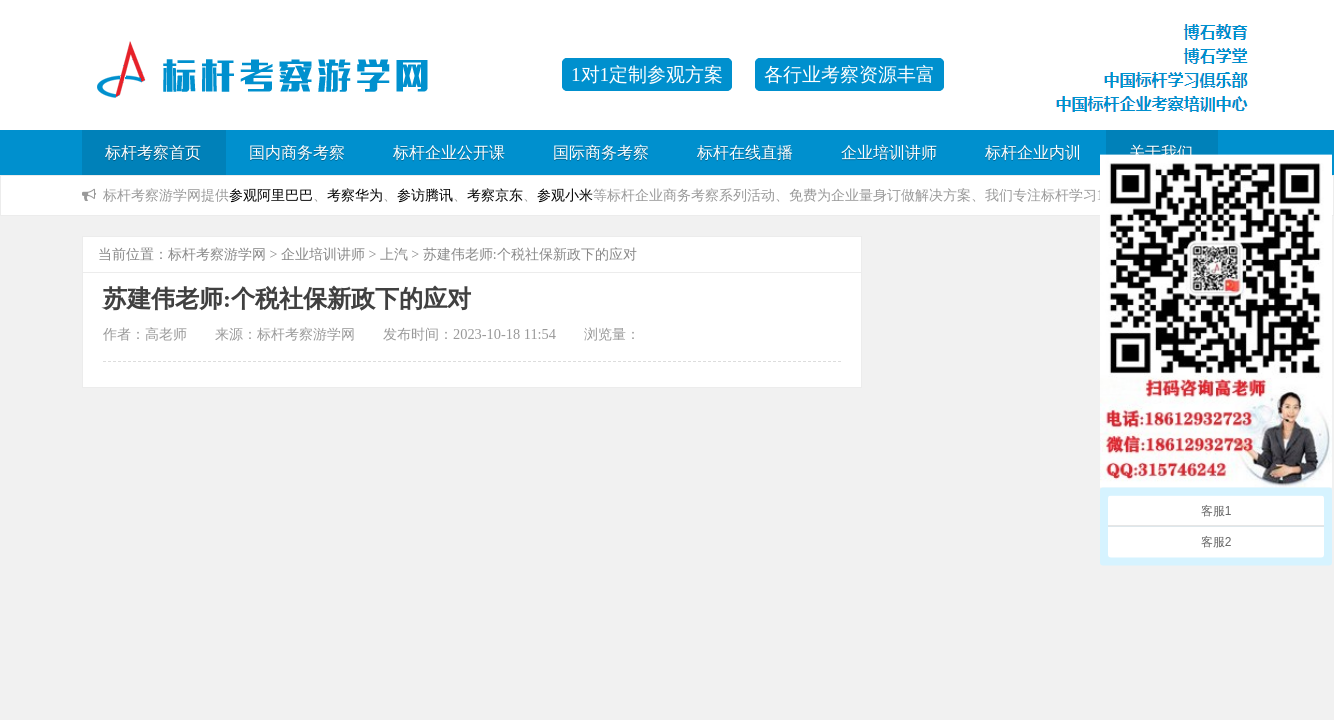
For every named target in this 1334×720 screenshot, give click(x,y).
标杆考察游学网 (217, 254)
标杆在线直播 (745, 152)
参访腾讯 (425, 195)
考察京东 (495, 195)
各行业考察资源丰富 (849, 74)
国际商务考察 (601, 152)
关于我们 (1161, 152)
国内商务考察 (297, 152)
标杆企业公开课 (449, 152)
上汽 (394, 254)
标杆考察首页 (153, 152)
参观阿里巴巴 (271, 195)
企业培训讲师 (889, 152)
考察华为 (355, 195)
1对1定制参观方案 (647, 74)
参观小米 (565, 195)
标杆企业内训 (1033, 152)
